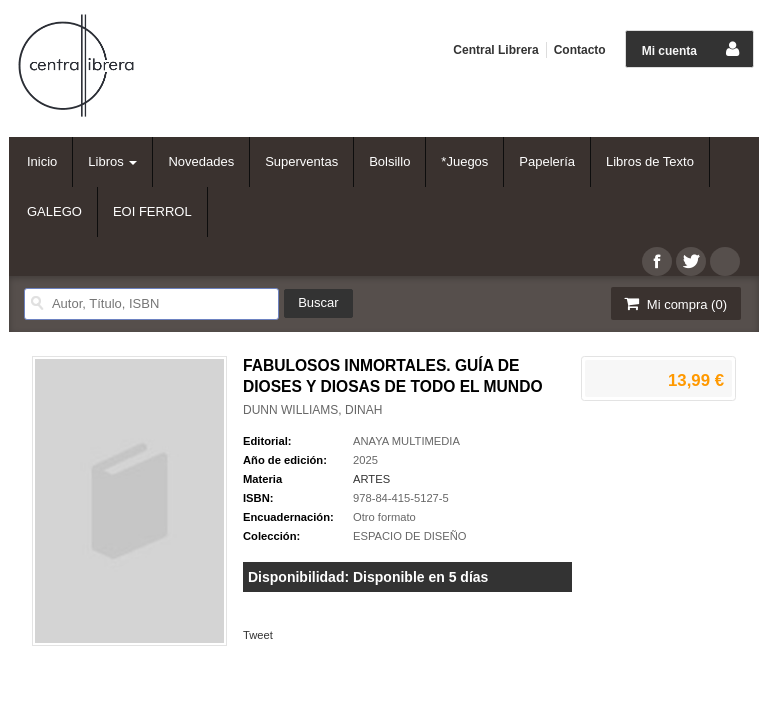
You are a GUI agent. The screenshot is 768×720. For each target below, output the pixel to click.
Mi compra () (674, 303)
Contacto (580, 50)
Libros (112, 161)
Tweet (258, 635)
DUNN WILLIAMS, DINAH (312, 410)
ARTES (371, 479)
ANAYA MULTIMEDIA (406, 441)
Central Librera (495, 50)
